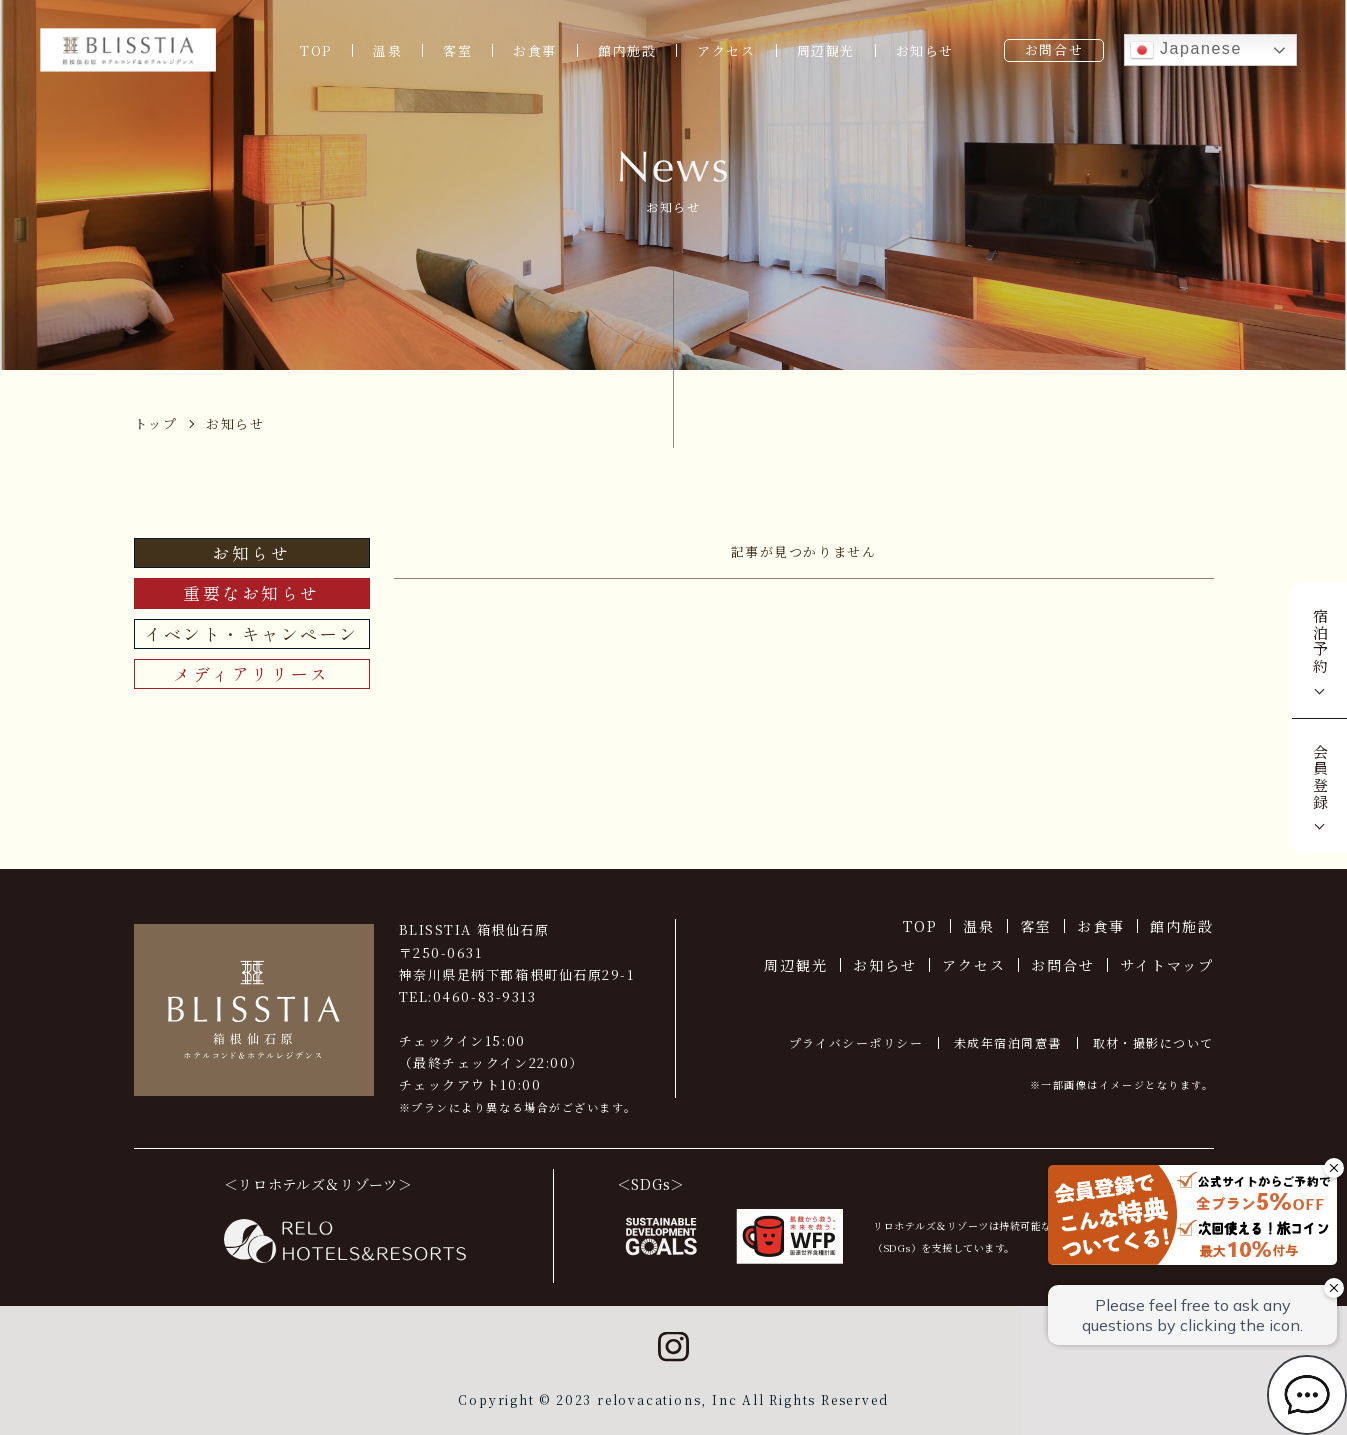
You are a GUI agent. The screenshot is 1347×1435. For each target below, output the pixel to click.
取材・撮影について (1153, 1042)
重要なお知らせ (251, 592)
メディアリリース (251, 673)
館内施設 (627, 50)
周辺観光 (826, 50)
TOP (316, 50)
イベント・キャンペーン (251, 633)
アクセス (726, 50)
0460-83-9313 (485, 996)
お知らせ (925, 50)
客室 (457, 50)
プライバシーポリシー (856, 1042)
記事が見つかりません (804, 551)
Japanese (1186, 50)
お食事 (535, 50)
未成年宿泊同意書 (1008, 1042)
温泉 (387, 50)
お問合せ (1054, 49)
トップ (156, 423)
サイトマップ (1167, 965)
